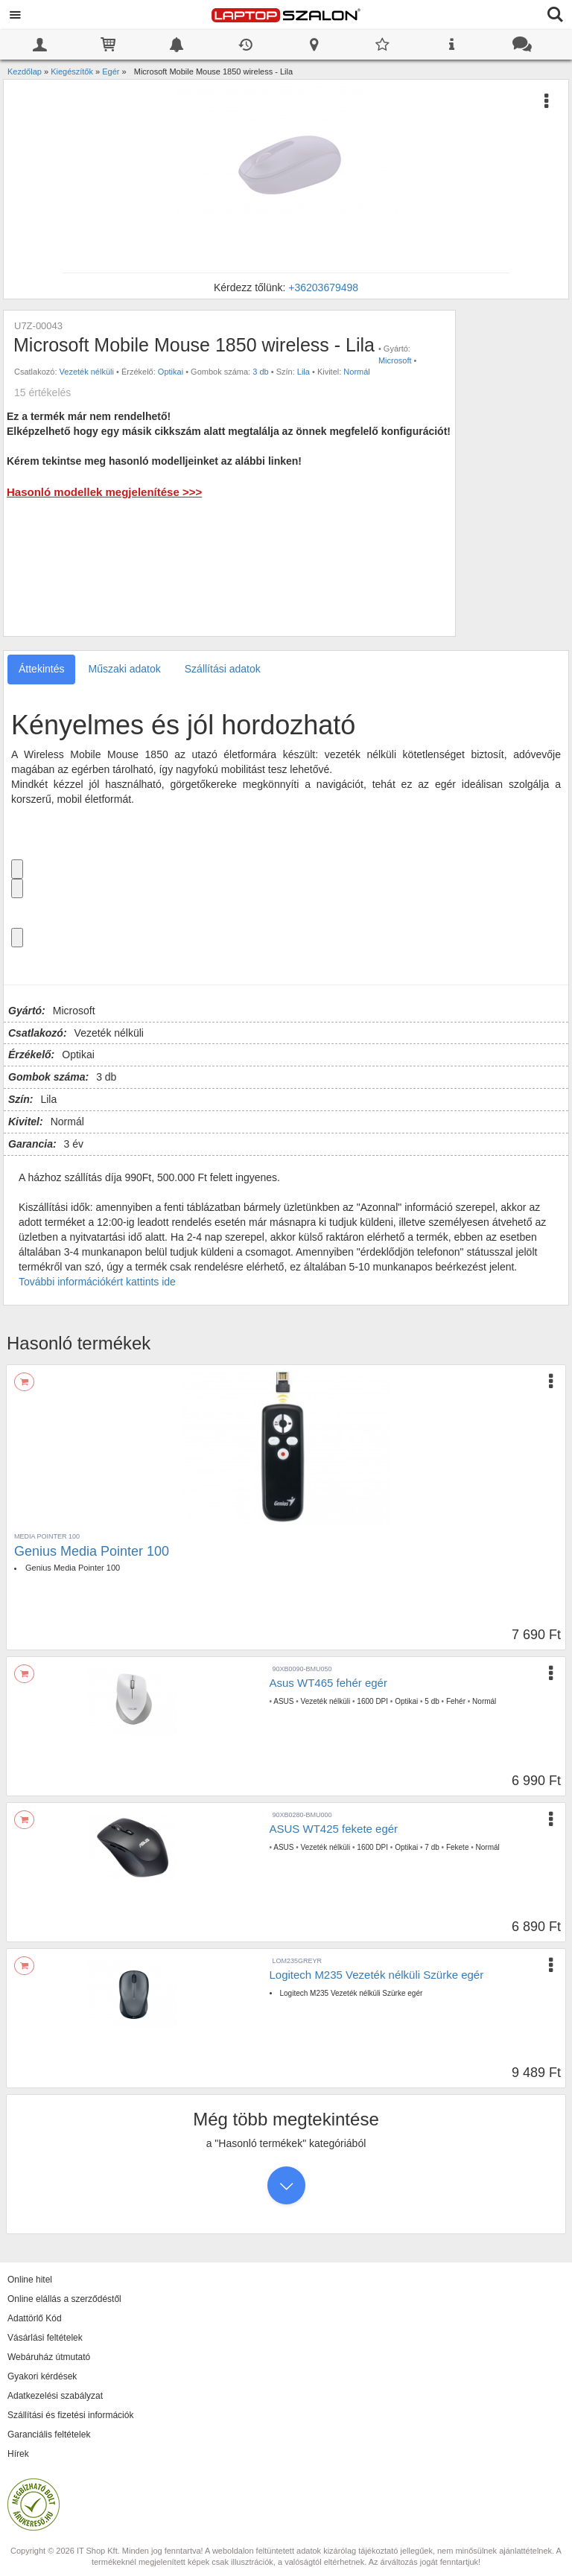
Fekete (457, 1847)
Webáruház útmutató (48, 2357)
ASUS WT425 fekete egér (334, 1828)
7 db (432, 1847)
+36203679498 (323, 287)
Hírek (18, 2454)
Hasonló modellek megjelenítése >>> (104, 492)
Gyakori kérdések (42, 2376)
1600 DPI (372, 1701)
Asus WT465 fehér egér (328, 1682)
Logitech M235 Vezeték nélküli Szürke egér (377, 1974)
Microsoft (395, 360)
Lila (303, 371)
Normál (356, 371)
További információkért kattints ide (97, 1282)
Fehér (455, 1701)
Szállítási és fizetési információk (70, 2415)
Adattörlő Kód (34, 2318)
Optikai (170, 371)
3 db (260, 371)
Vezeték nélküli (87, 371)
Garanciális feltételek (48, 2434)
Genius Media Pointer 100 (91, 1551)
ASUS (283, 1701)
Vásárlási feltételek (45, 2337)
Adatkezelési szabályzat (55, 2396)
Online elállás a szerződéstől (64, 2299)
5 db (432, 1701)
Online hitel (29, 2279)
